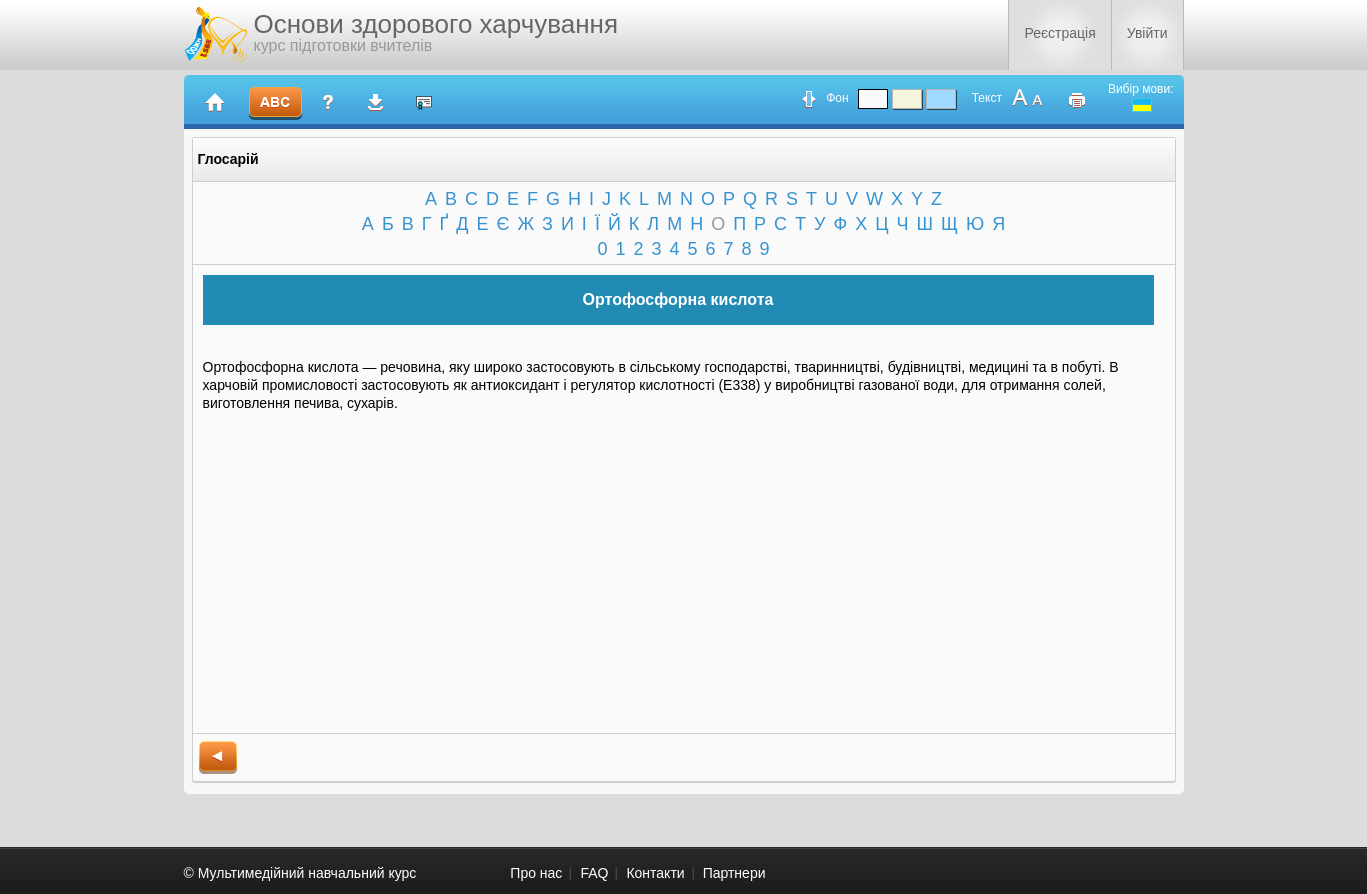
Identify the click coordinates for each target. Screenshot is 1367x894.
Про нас (536, 873)
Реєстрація (1059, 33)
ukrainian (1142, 105)
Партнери (734, 873)
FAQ (594, 873)
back (218, 757)
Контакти (655, 873)
